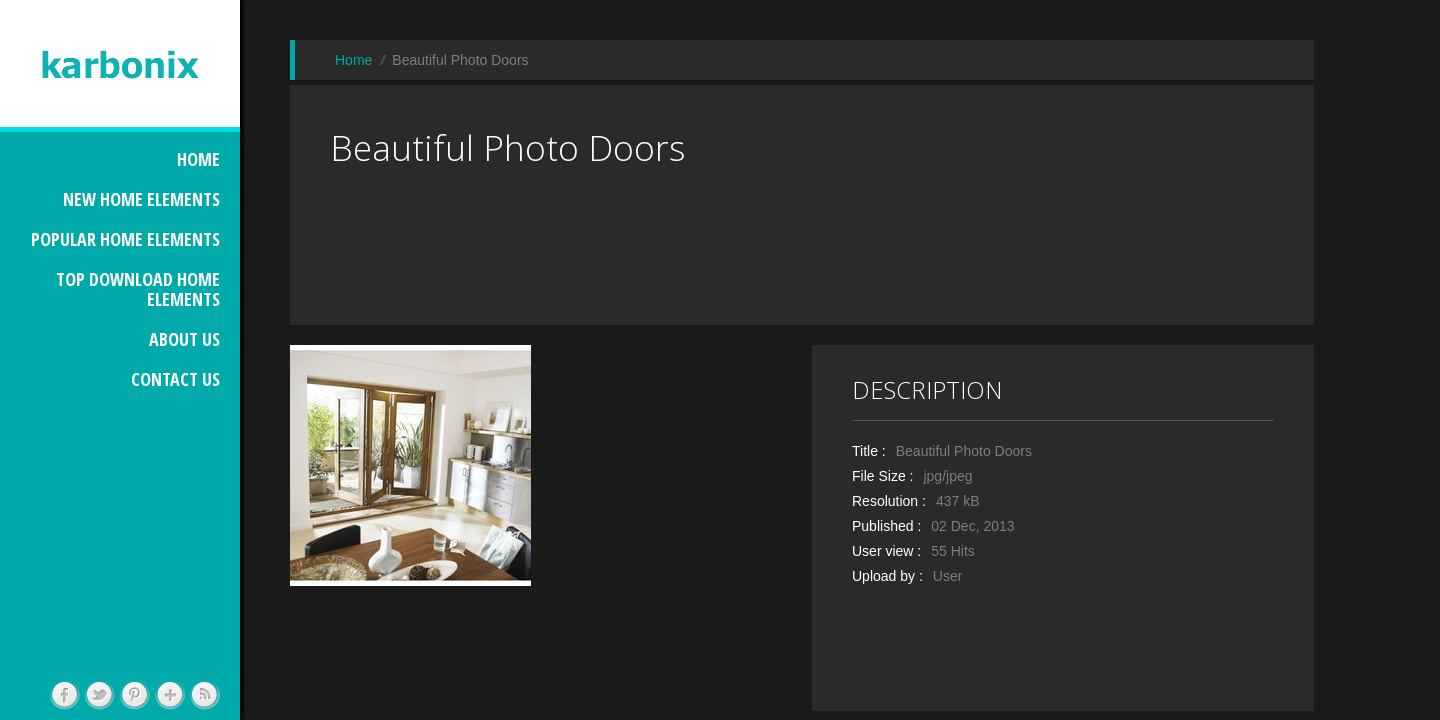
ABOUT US (184, 339)
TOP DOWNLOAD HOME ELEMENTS (138, 289)
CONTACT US (175, 379)
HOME (198, 159)
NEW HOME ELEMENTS (141, 199)
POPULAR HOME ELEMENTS (125, 239)
